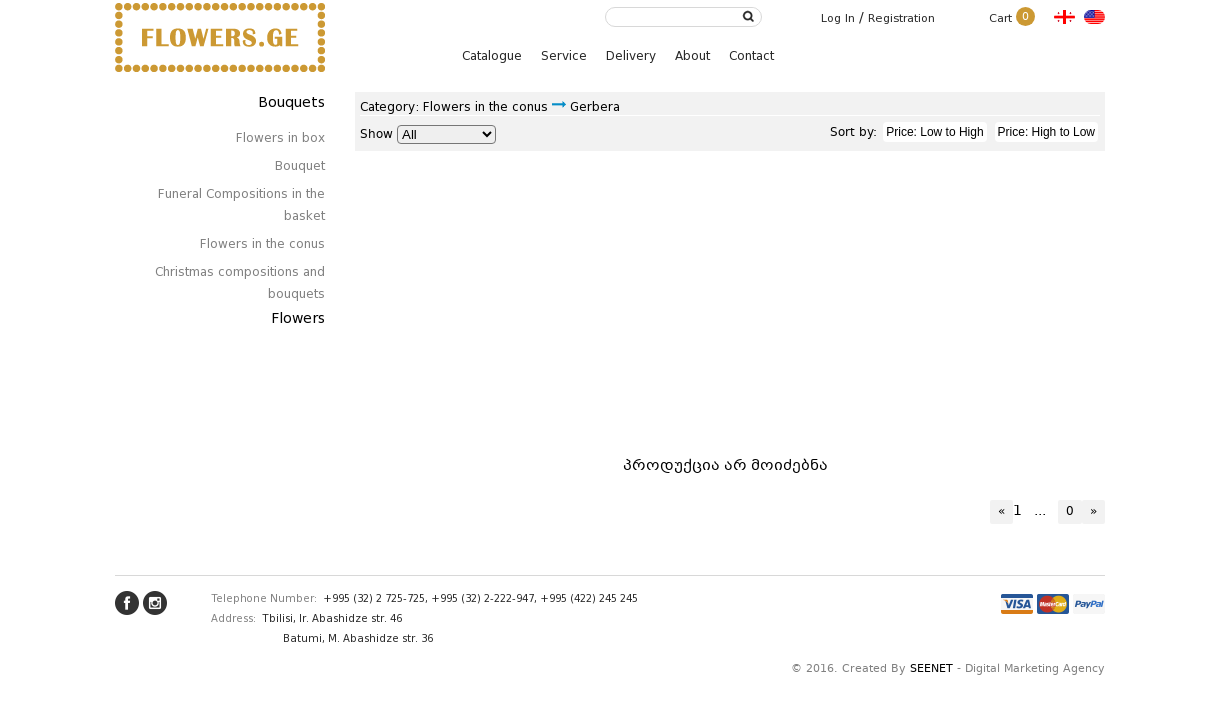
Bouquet (300, 165)
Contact (751, 55)
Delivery (631, 55)
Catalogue (492, 55)
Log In (838, 18)
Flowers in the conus (262, 243)
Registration (901, 18)
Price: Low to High (934, 132)
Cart (1012, 18)
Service (564, 55)
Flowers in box (280, 137)
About (692, 55)
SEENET (931, 669)
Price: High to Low (1046, 132)
